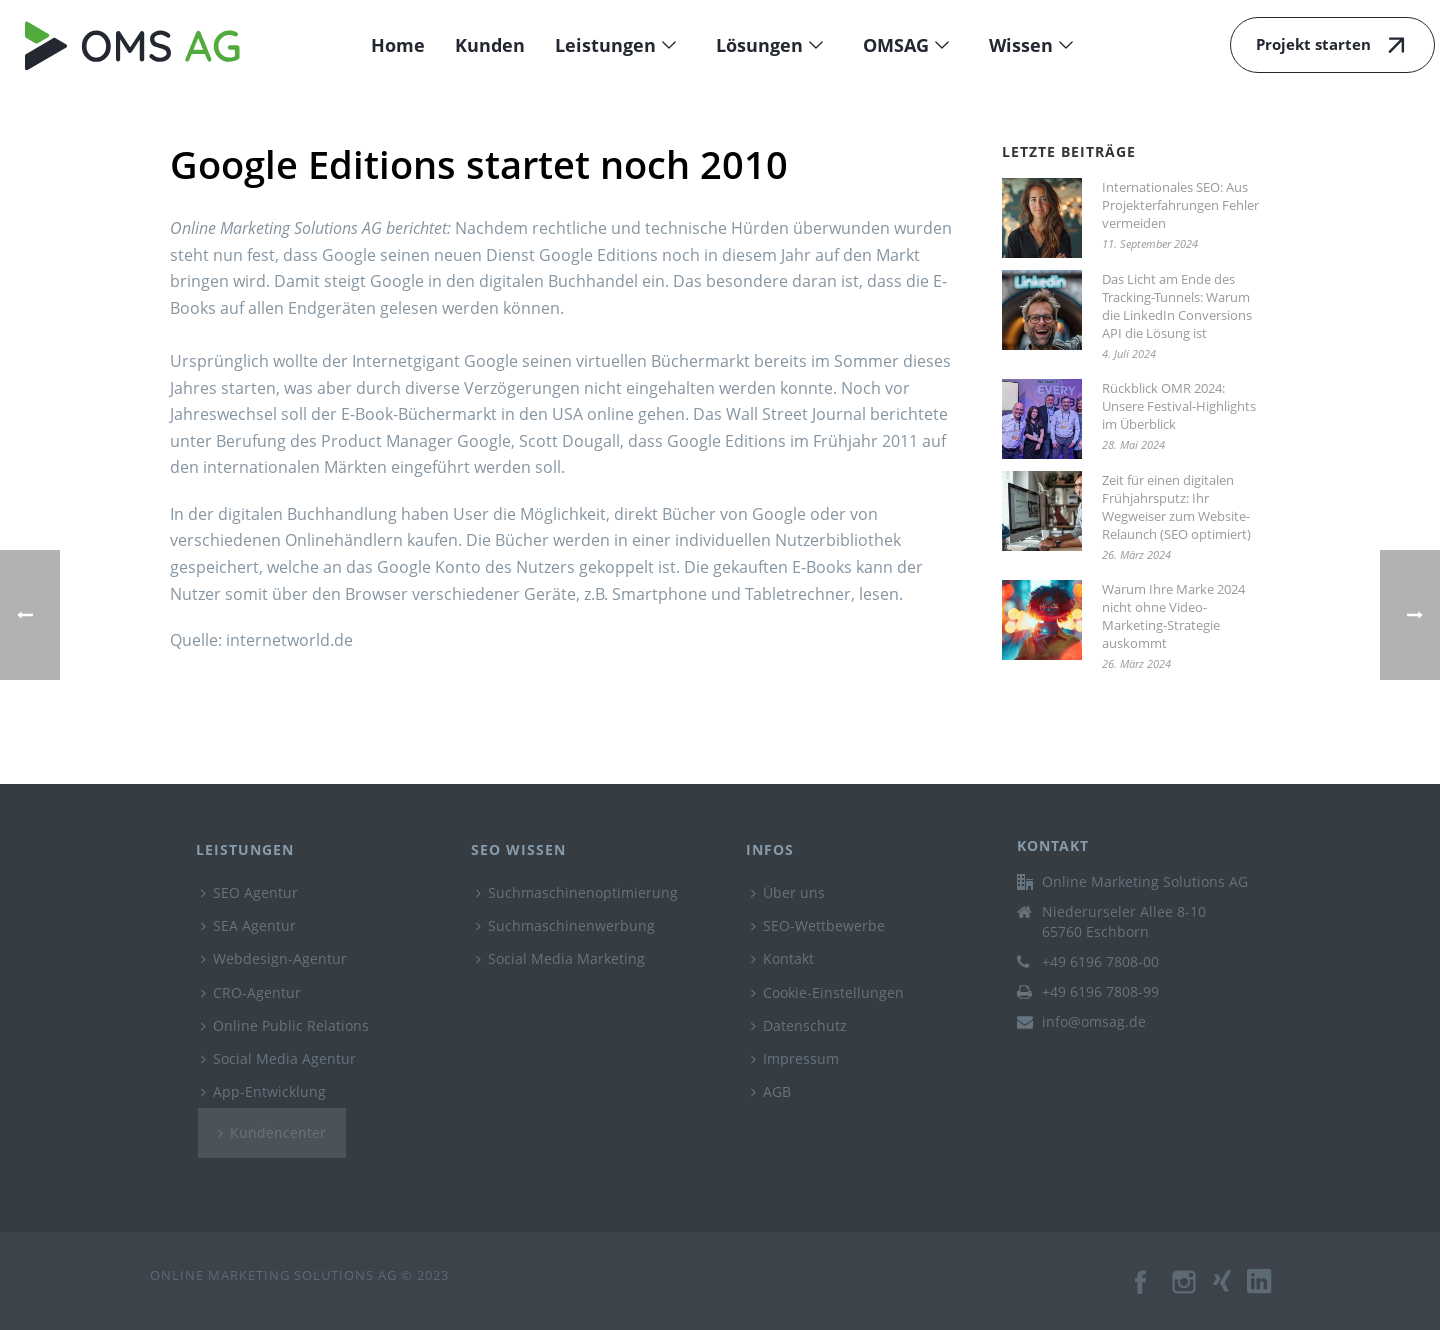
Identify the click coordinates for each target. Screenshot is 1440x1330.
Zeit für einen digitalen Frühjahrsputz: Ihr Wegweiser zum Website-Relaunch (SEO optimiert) (1176, 507)
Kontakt (782, 958)
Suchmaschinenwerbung (565, 925)
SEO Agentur (249, 892)
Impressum (795, 1058)
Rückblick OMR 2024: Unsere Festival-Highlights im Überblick (1179, 406)
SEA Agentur (248, 925)
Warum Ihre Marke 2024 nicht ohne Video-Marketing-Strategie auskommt (1173, 616)
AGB (771, 1091)
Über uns (788, 892)
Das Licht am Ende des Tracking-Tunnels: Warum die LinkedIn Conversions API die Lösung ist (1177, 306)
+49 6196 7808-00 (1100, 962)
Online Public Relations (285, 1025)
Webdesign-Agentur (274, 958)
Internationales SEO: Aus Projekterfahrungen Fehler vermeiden (1180, 205)
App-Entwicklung (263, 1091)
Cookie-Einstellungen (827, 992)
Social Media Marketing (560, 958)
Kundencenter (272, 1132)
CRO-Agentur (251, 992)
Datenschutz (799, 1025)
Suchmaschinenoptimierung (577, 892)
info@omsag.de (1094, 1022)
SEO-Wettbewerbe (818, 925)
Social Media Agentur (278, 1058)
